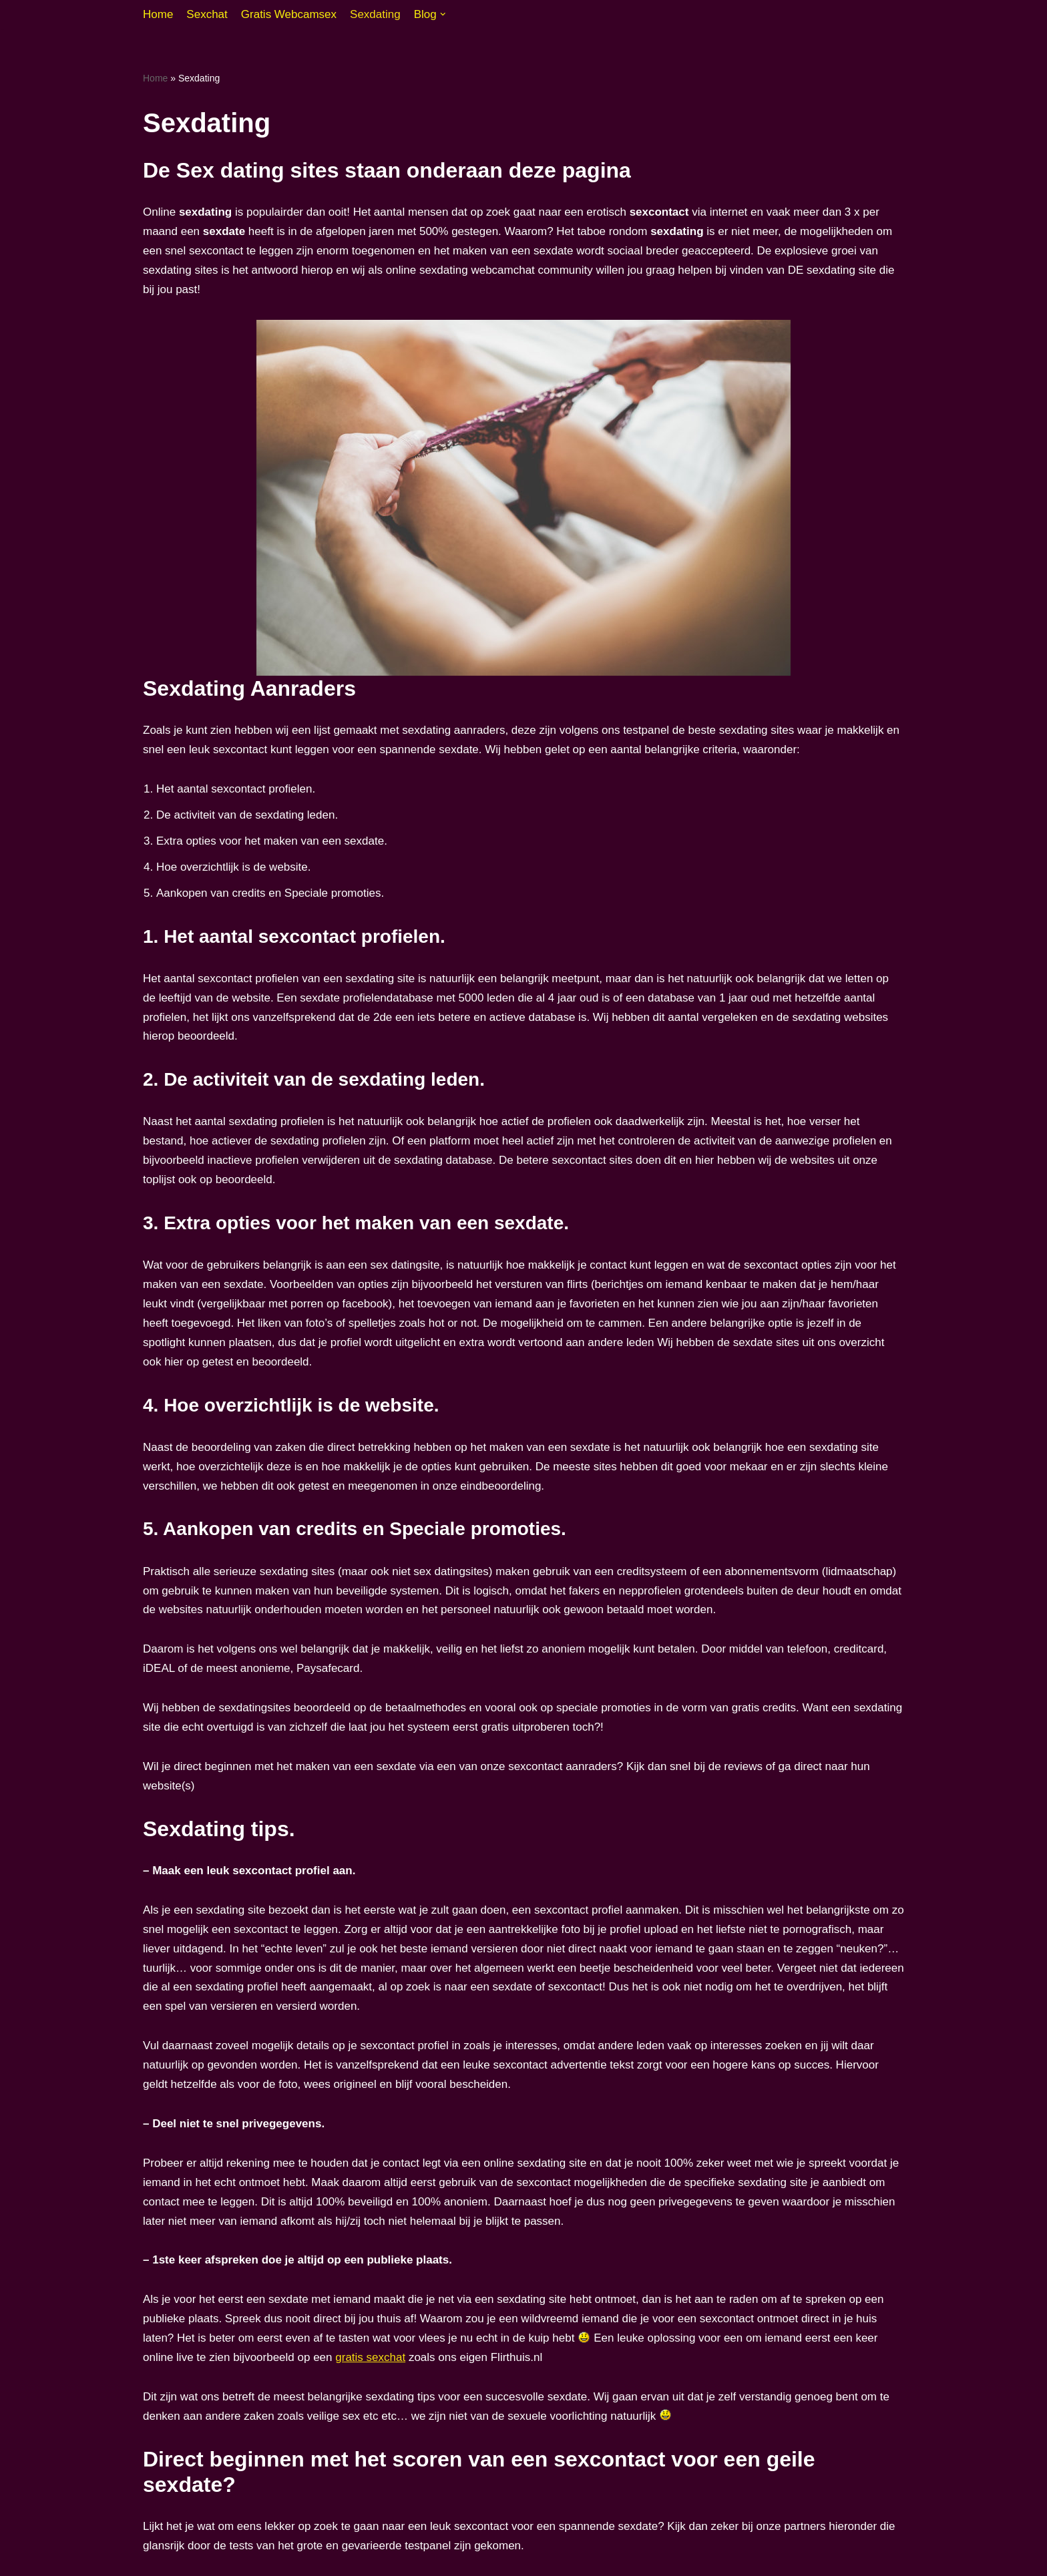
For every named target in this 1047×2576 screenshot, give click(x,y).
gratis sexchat (370, 2357)
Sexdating (375, 14)
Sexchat (206, 14)
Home (158, 14)
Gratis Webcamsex (289, 14)
